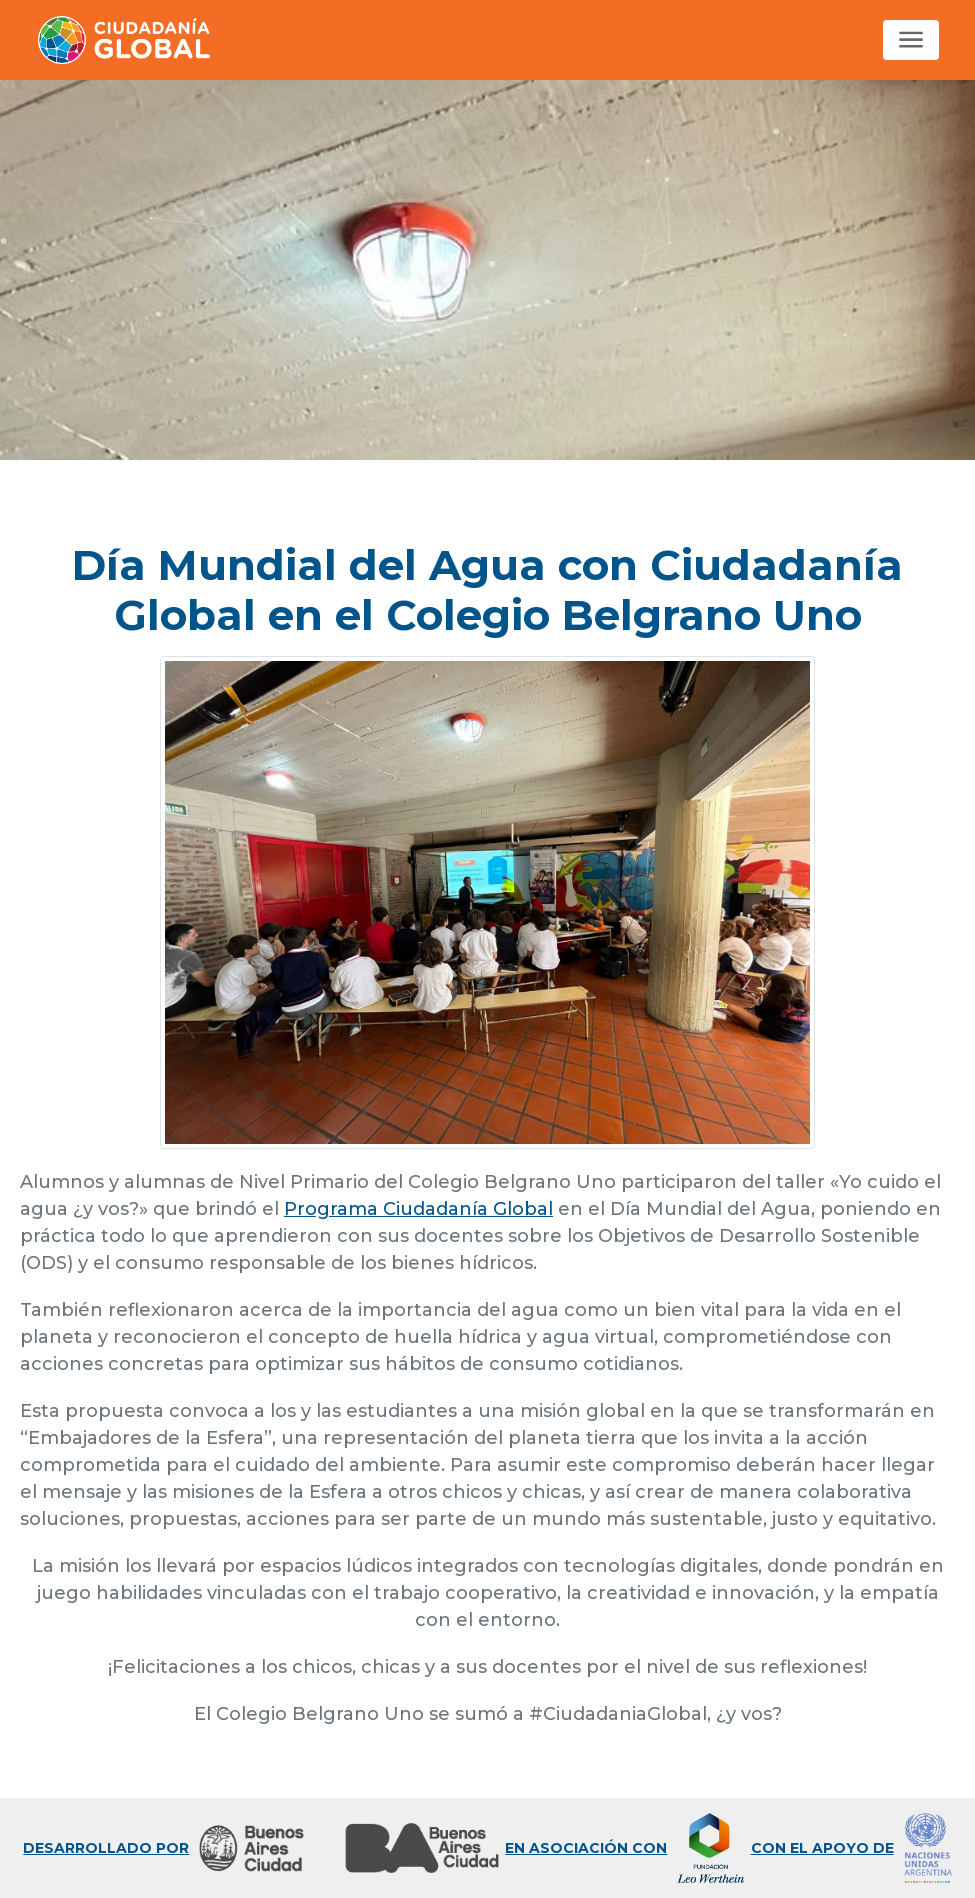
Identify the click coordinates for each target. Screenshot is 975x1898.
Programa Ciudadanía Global (418, 1209)
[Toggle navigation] (911, 40)
